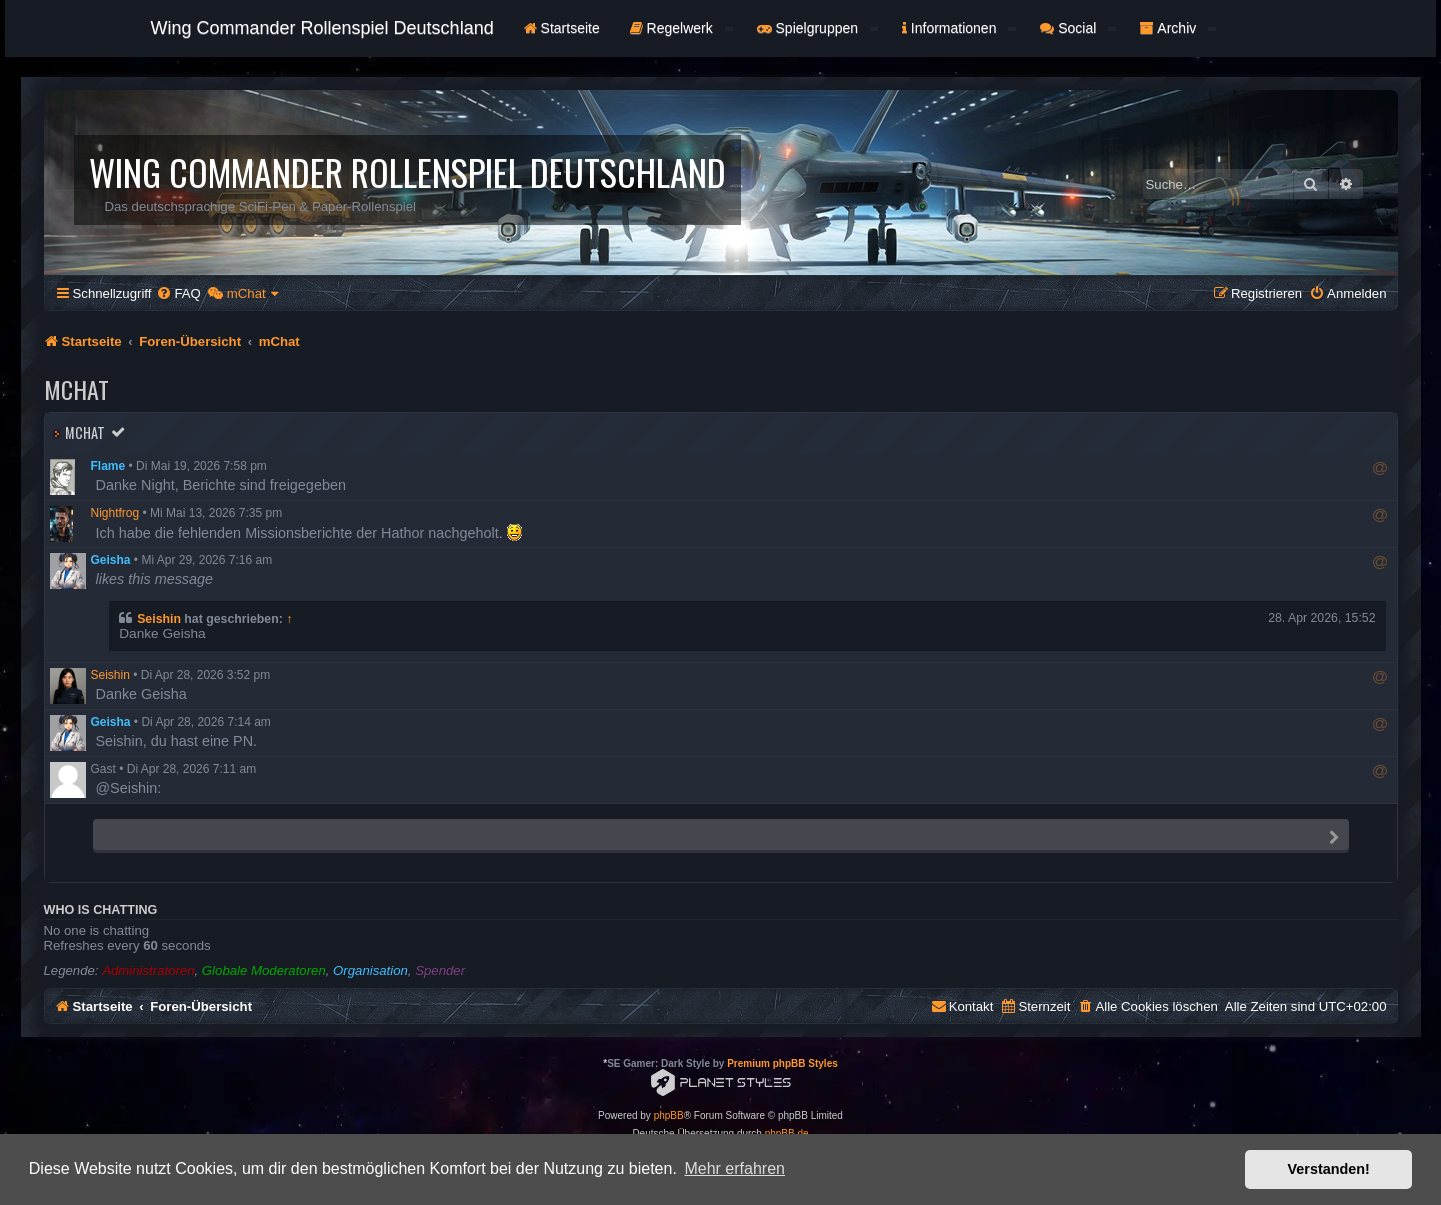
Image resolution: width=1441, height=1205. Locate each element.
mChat (85, 432)
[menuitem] (178, 293)
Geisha (111, 560)
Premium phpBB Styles (782, 1063)
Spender (440, 970)
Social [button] (1078, 28)
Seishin (159, 619)
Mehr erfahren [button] (734, 1168)
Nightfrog (115, 513)
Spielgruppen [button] (817, 28)
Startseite (562, 28)
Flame (108, 466)
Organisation (370, 970)
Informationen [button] (959, 28)
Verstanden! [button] (1329, 1169)
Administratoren (148, 970)
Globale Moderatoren (264, 970)
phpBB (669, 1115)
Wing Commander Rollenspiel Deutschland (322, 28)
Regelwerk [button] (681, 28)
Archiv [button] (1178, 28)
